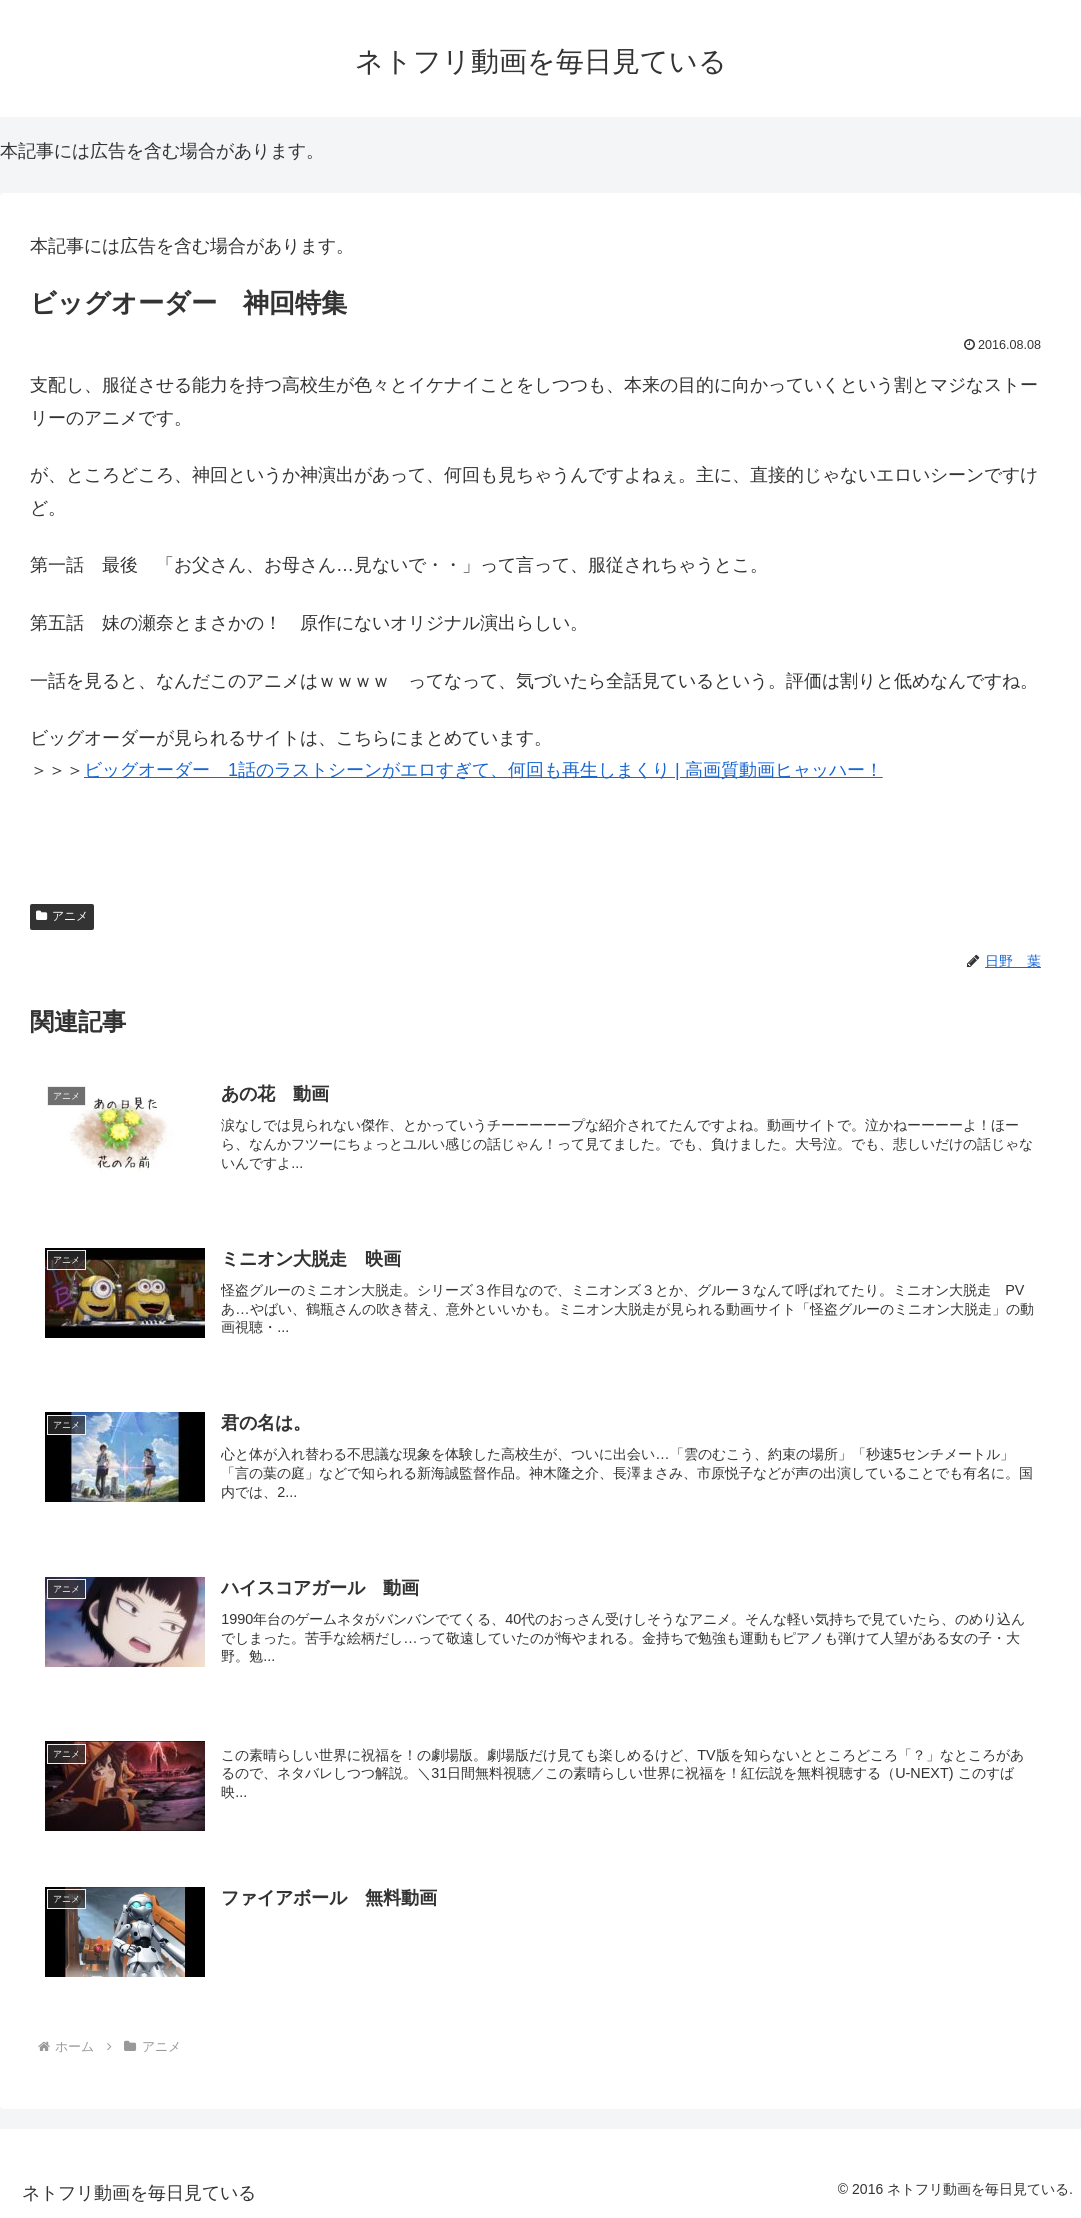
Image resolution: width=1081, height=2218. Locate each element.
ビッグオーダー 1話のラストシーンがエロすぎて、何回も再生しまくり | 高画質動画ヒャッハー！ (483, 770)
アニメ (62, 916)
